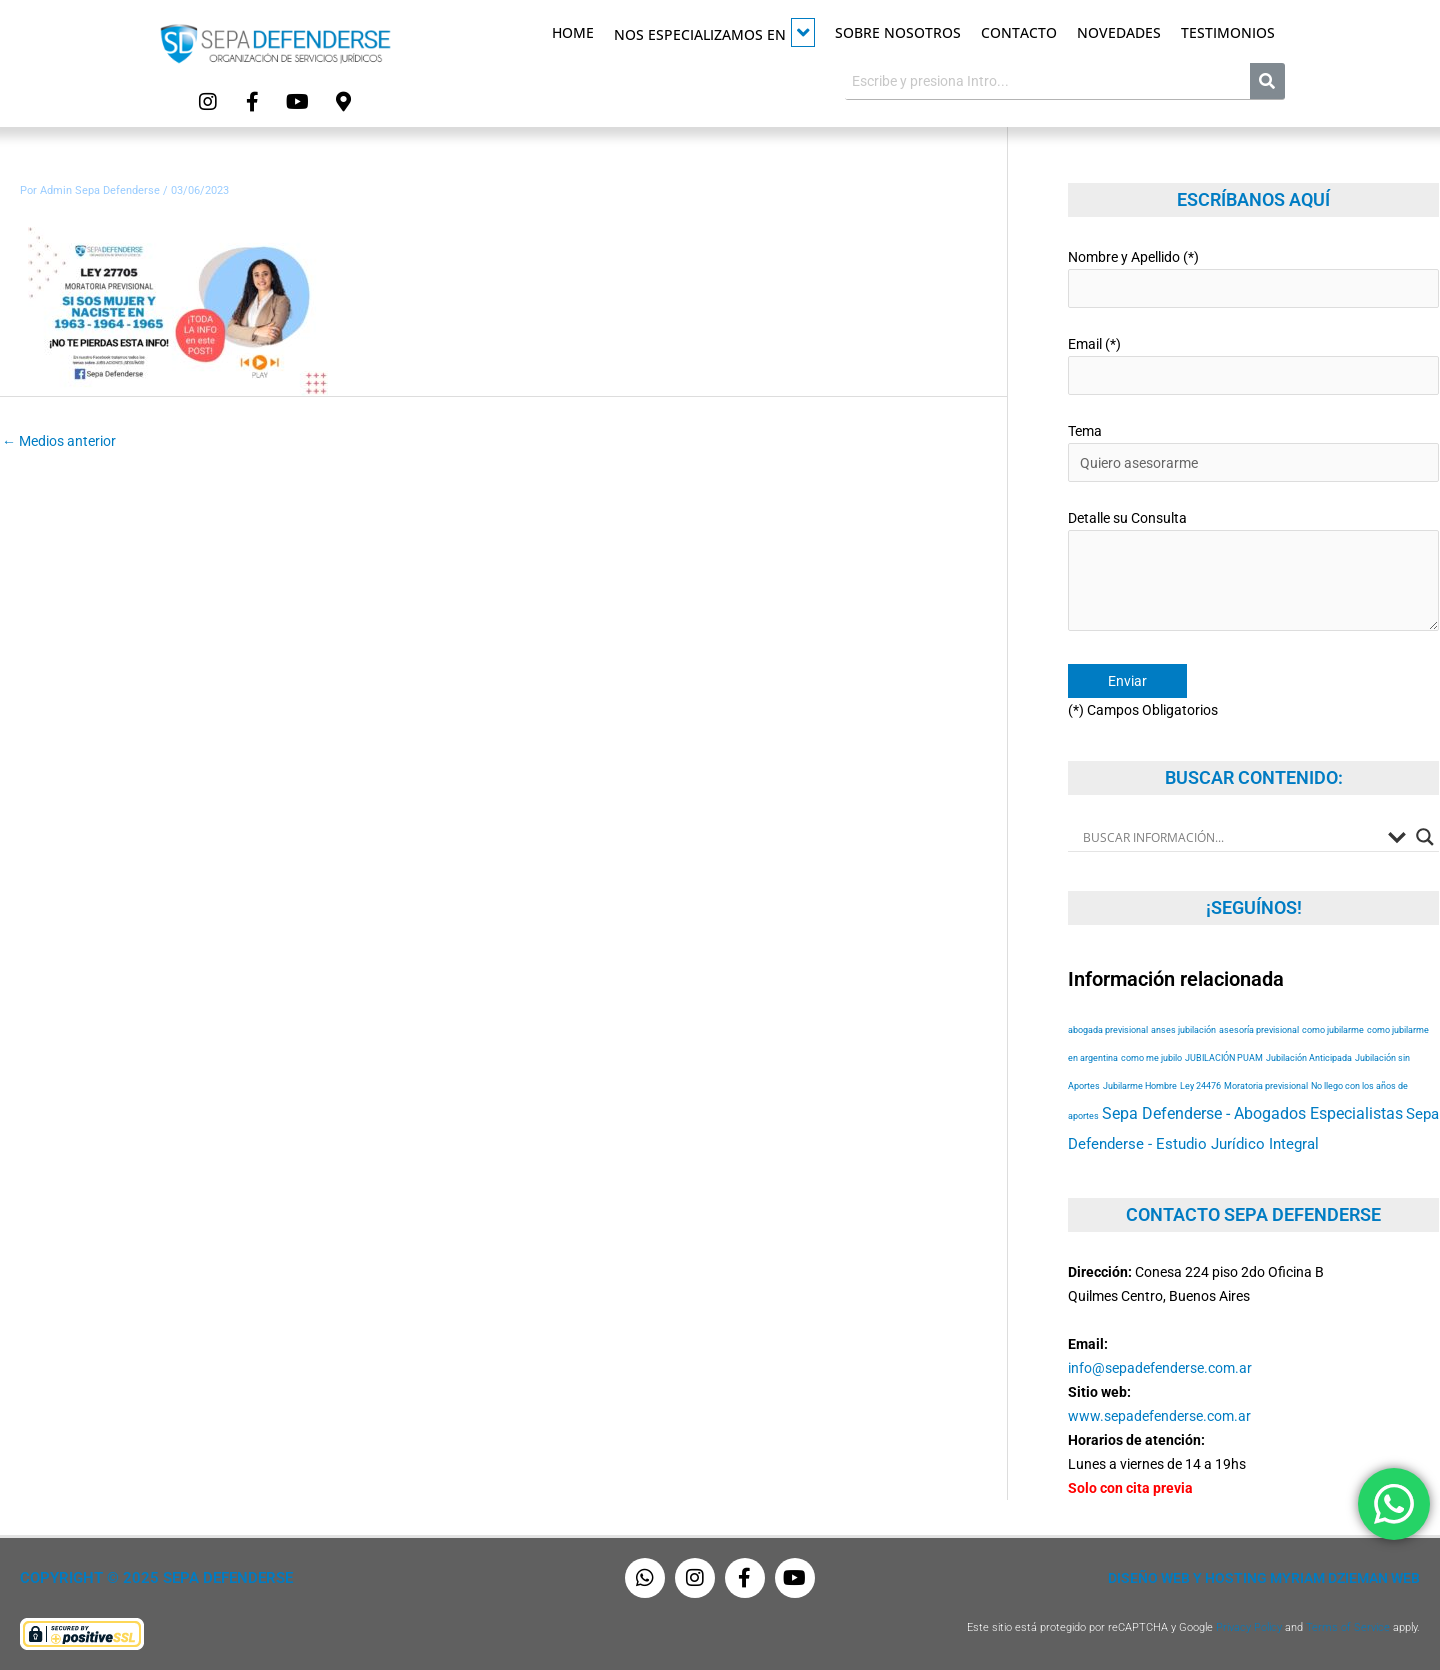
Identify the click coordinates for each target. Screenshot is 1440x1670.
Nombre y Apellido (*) (1253, 278)
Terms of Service (1348, 1627)
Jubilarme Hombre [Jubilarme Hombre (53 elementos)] (1140, 1085)
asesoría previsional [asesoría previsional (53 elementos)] (1259, 1029)
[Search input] (1230, 837)
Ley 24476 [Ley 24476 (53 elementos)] (1200, 1085)
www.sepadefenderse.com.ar (1159, 1416)
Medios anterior (59, 441)
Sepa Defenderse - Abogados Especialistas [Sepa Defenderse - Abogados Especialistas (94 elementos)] (1252, 1113)
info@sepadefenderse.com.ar (1160, 1368)
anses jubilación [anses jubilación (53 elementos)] (1183, 1029)
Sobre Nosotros (898, 32)
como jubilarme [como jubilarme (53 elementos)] (1333, 1029)
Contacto (1019, 32)
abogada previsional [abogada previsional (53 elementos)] (1108, 1029)
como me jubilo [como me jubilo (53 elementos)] (1151, 1057)
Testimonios (1228, 32)
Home (573, 32)
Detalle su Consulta (1253, 574)
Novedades (1119, 32)
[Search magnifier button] (1425, 837)
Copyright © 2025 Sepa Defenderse (156, 1578)
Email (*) (1253, 365)
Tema (1253, 452)
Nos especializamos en (714, 32)
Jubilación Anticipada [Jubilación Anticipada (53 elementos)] (1309, 1057)
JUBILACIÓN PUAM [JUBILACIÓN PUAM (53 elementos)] (1224, 1057)
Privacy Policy (1249, 1627)
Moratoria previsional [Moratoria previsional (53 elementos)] (1266, 1085)
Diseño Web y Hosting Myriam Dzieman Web (1264, 1578)
